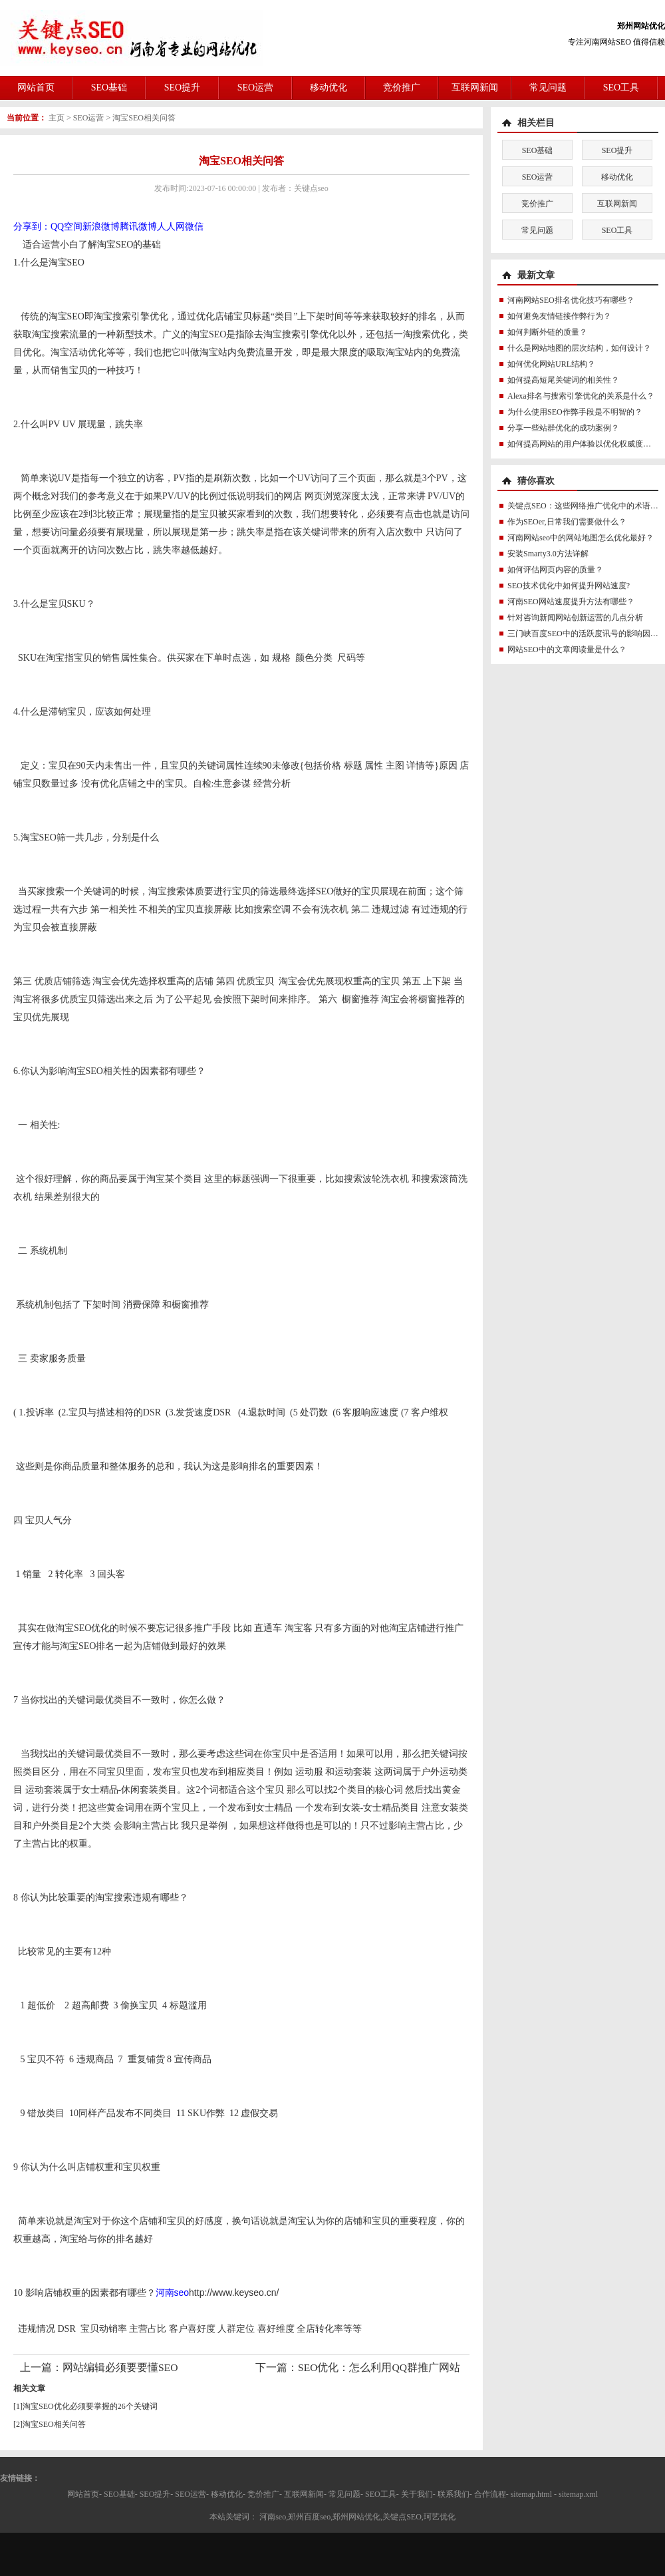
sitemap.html (531, 2494)
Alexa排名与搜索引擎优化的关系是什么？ (580, 396)
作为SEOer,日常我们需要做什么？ (566, 521)
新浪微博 (101, 227)
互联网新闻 (475, 87)
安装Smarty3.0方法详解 (548, 553)
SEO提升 (182, 87)
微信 (194, 227)
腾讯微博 (138, 227)
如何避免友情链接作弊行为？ (559, 316)
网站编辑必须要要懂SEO (120, 2367)
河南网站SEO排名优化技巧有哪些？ (570, 300)
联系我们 (453, 2494)
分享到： (32, 227)
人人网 (171, 227)
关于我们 (417, 2494)
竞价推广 (401, 87)
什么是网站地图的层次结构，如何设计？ (579, 348)
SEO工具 (621, 87)
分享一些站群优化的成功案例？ (563, 428)
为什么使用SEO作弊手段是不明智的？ (574, 412)
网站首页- (84, 2494)
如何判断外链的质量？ (547, 332)
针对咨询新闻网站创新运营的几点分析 (575, 617)
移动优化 (328, 87)
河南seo (173, 2292)
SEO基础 (109, 87)
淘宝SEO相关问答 (144, 117)
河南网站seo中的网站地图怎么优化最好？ (580, 537)
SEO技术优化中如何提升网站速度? (568, 585)
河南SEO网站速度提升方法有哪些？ (570, 601)
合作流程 (490, 2494)
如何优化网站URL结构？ (551, 364)
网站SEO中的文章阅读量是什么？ (566, 649)
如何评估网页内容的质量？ (555, 569)
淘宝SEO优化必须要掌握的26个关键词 (90, 2406)
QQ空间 (66, 227)
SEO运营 (255, 87)
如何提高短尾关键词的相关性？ (563, 380)
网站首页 (36, 87)
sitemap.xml (578, 2494)
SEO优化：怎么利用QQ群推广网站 (379, 2367)
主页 (57, 117)
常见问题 (548, 87)
